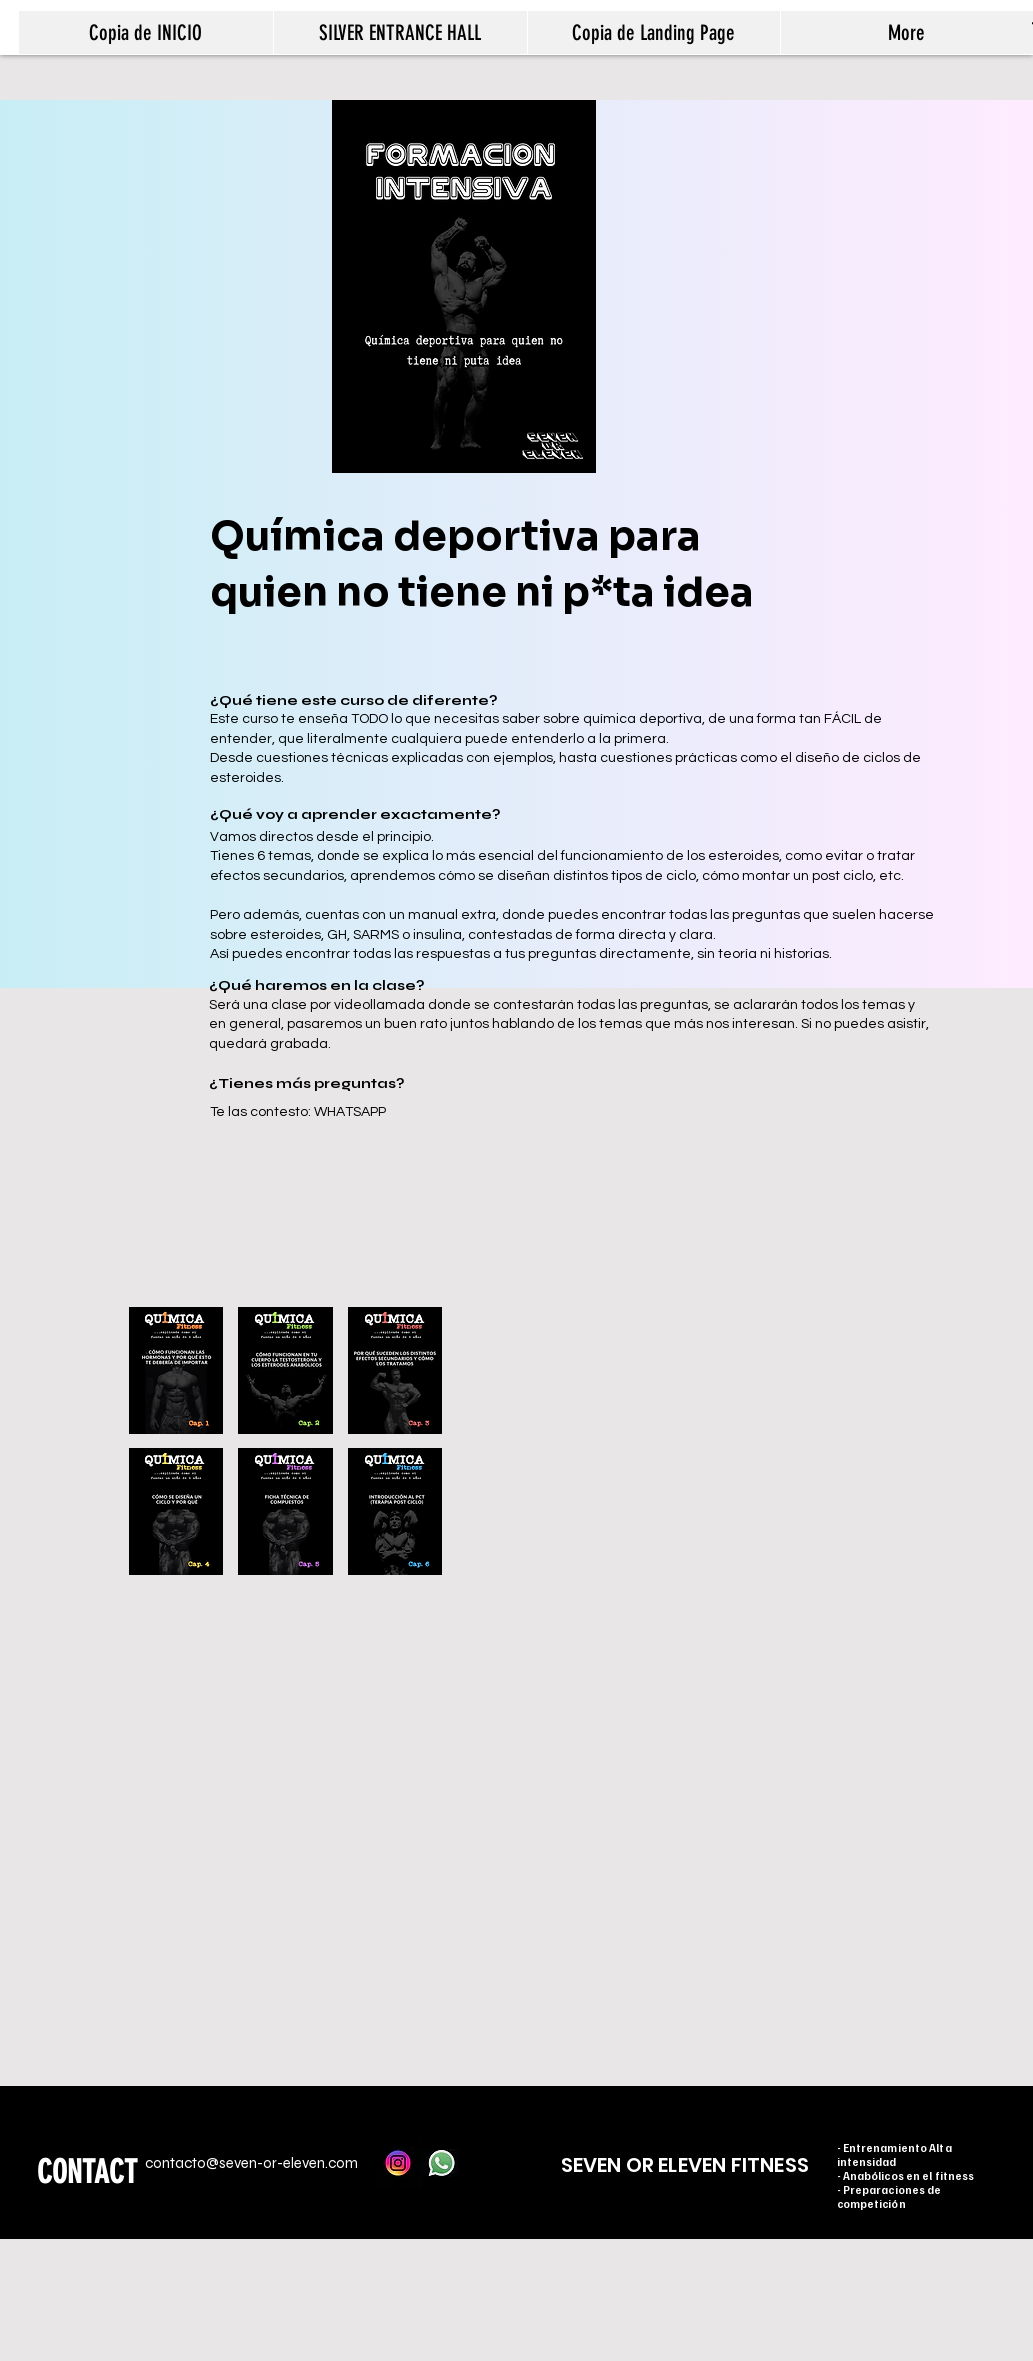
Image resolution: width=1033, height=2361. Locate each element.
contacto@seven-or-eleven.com (251, 2163)
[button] (176, 1370)
